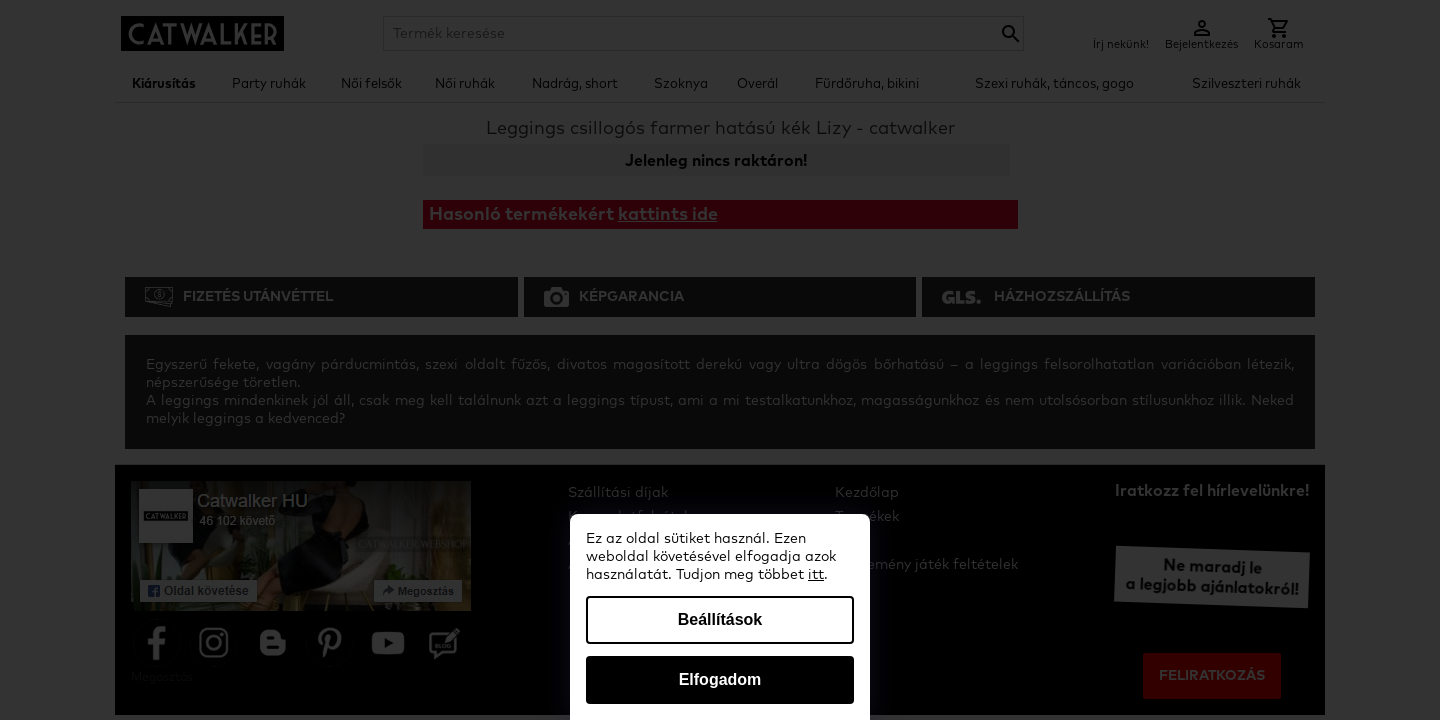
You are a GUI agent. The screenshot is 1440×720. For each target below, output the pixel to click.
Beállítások (720, 619)
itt (816, 575)
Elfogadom (720, 679)
